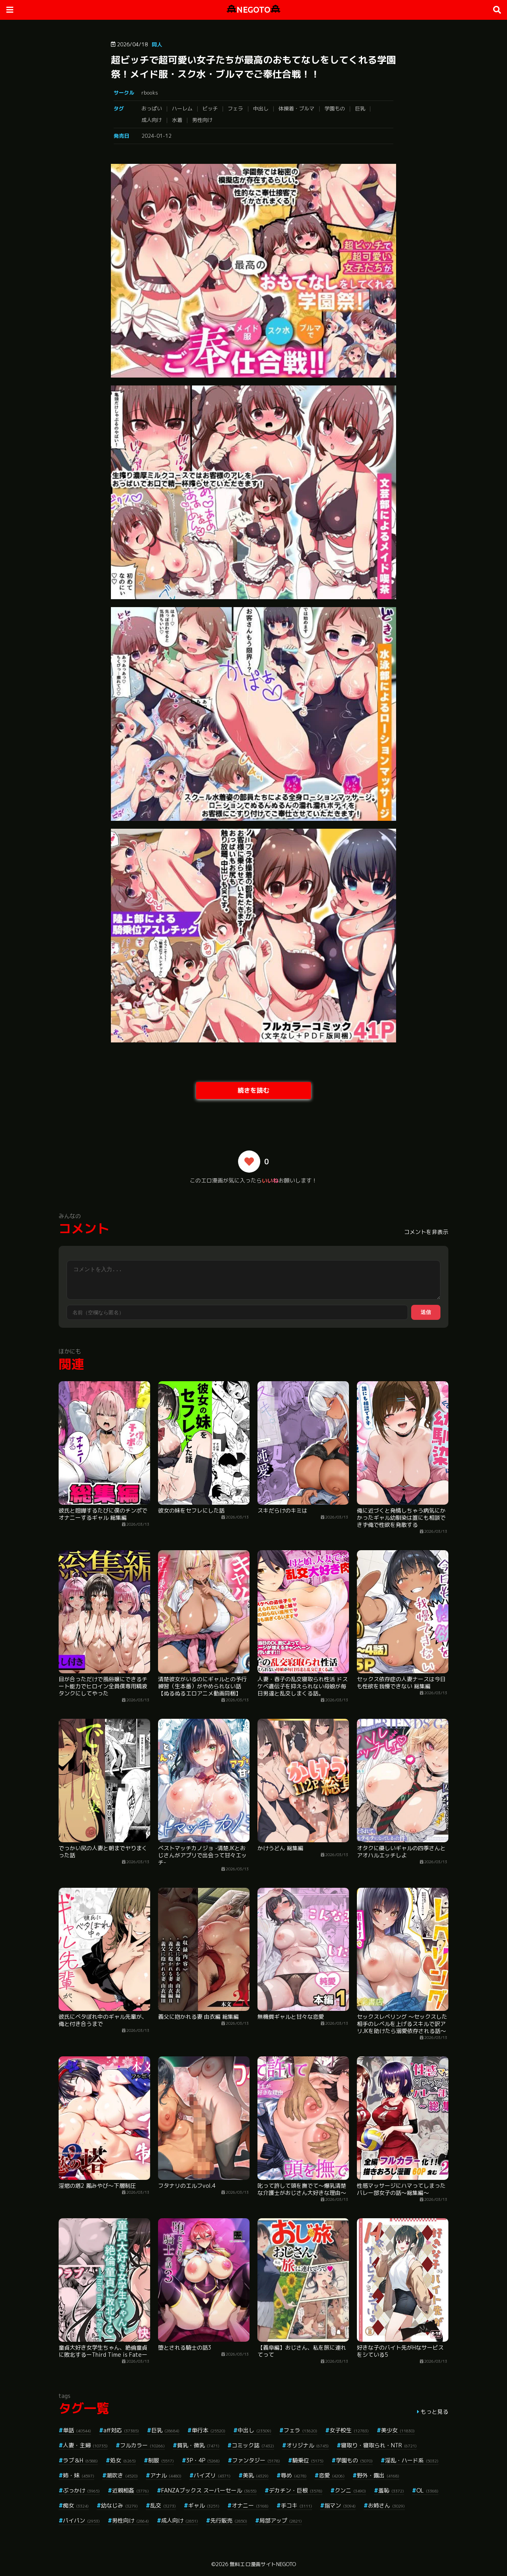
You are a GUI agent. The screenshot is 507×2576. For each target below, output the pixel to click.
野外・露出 (378, 2475)
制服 (161, 2460)
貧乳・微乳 (198, 2445)
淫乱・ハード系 (411, 2460)
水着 (177, 119)
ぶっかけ (81, 2490)
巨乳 (360, 108)
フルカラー (142, 2445)
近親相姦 (130, 2490)
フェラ (235, 108)
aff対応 (121, 2430)
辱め (294, 2475)
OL (427, 2490)
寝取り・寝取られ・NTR (379, 2445)
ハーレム (182, 108)
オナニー (250, 2505)
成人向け (151, 119)
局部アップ (280, 2520)
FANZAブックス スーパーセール (209, 2490)
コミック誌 (253, 2445)
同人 (157, 44)
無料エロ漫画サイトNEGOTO (263, 2564)
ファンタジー (256, 2460)
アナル (165, 2475)
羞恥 (391, 2490)
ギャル (203, 2505)
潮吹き (122, 2475)
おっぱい (151, 108)
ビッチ (210, 108)
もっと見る (434, 2411)
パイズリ (212, 2475)
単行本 (208, 2430)
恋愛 (332, 2475)
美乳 (256, 2475)
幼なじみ (119, 2505)
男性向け (202, 119)
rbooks (149, 92)
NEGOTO (253, 9)
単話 (77, 2430)
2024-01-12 (156, 135)
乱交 (163, 2505)
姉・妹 (78, 2475)
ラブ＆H (80, 2460)
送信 (426, 1312)
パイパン (81, 2520)
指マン (340, 2505)
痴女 (76, 2505)
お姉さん (386, 2505)
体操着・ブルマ (296, 108)
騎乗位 (308, 2460)
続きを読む (253, 1090)
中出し (261, 108)
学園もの (334, 108)
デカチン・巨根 (295, 2490)
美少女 (398, 2430)
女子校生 (349, 2430)
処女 (123, 2460)
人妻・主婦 (85, 2445)
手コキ (296, 2505)
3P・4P (203, 2460)
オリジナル (307, 2445)
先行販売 (228, 2520)
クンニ (350, 2490)
